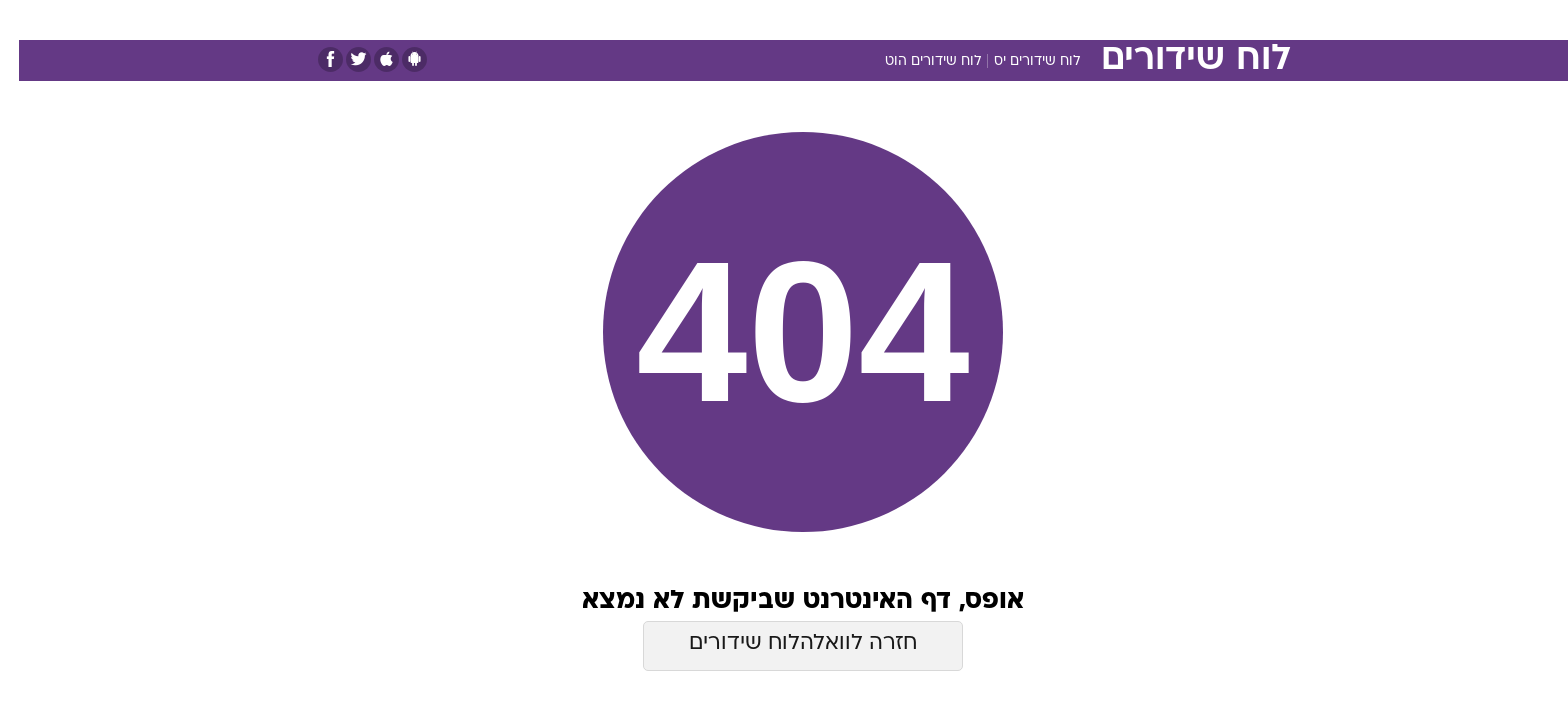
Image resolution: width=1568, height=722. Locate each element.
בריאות (772, 19)
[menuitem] (1126, 20)
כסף (886, 19)
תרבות (1005, 19)
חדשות (1138, 19)
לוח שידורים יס (1018, 61)
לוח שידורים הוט (914, 61)
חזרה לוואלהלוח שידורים (784, 643)
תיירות (704, 19)
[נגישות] (27, 20)
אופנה (555, 19)
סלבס (942, 19)
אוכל (834, 19)
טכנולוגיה (629, 19)
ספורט (1070, 19)
